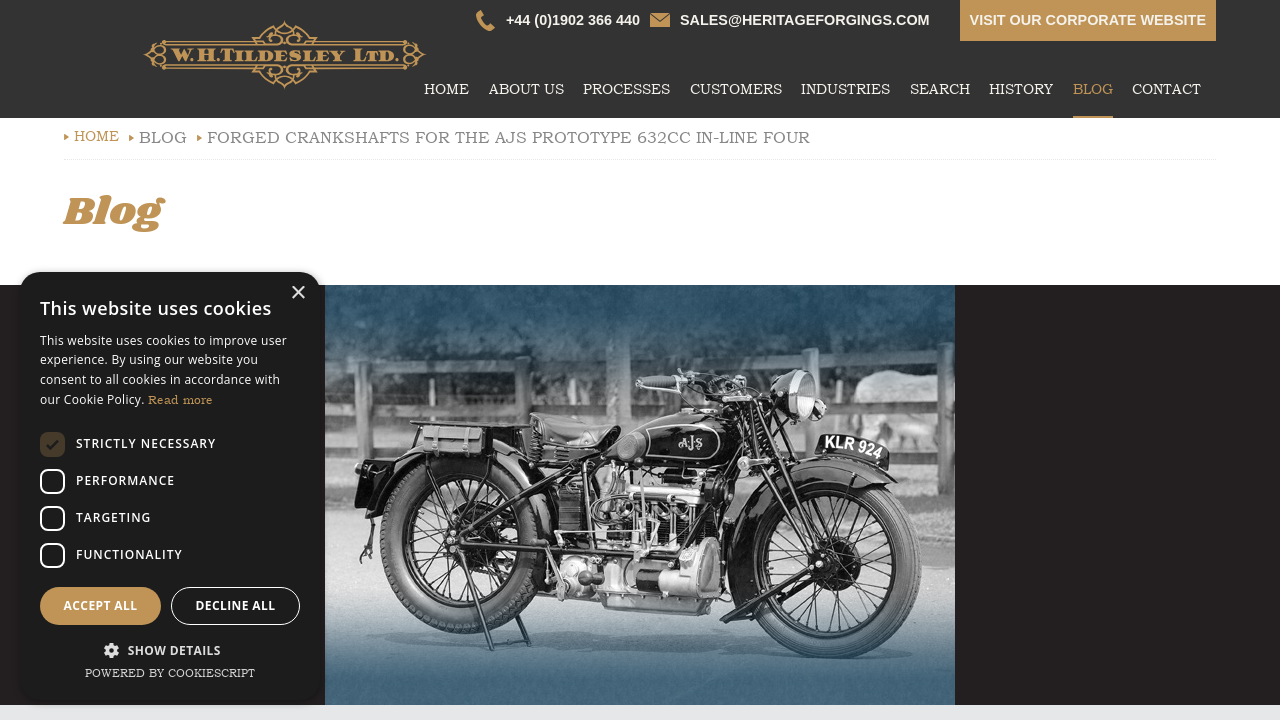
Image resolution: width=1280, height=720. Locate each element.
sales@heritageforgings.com (805, 20)
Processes (626, 89)
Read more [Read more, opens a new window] (180, 400)
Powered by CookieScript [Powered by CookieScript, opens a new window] (170, 673)
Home (446, 89)
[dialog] (170, 486)
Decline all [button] (236, 605)
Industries (845, 89)
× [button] (297, 293)
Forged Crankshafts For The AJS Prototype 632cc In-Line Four (508, 137)
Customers (736, 89)
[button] (170, 648)
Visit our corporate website (1088, 20)
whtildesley (284, 55)
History (1021, 89)
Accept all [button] (101, 605)
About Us (526, 89)
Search (940, 89)
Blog (1093, 89)
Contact (1166, 89)
